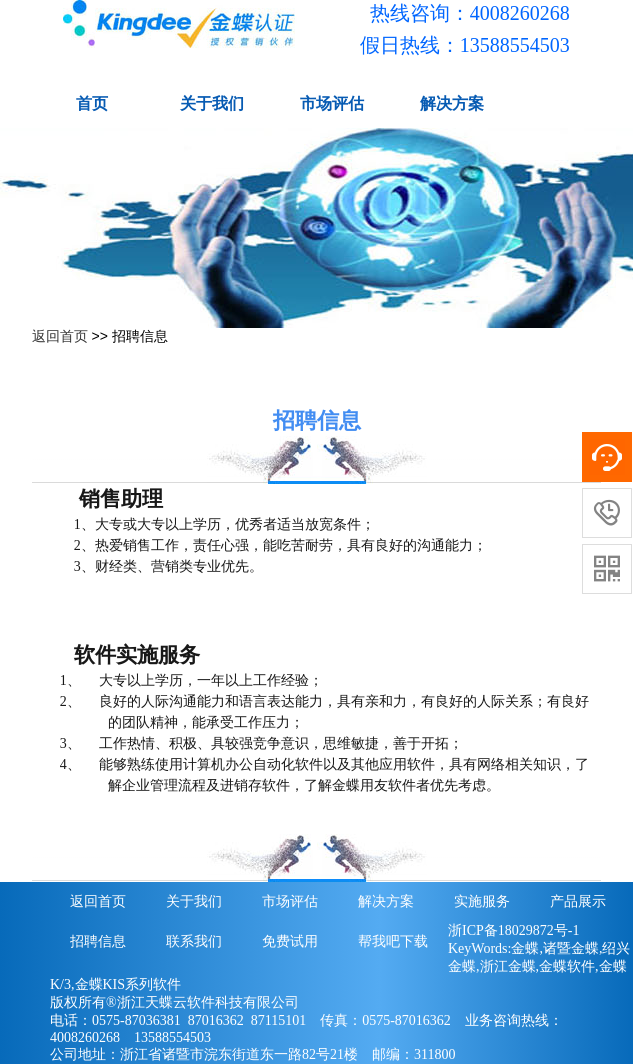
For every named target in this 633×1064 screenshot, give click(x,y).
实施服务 (482, 901)
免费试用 (290, 941)
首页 (92, 103)
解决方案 (452, 103)
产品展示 (578, 901)
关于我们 (212, 103)
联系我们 (194, 941)
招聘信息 (98, 941)
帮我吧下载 (393, 941)
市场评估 (332, 103)
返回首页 (60, 336)
